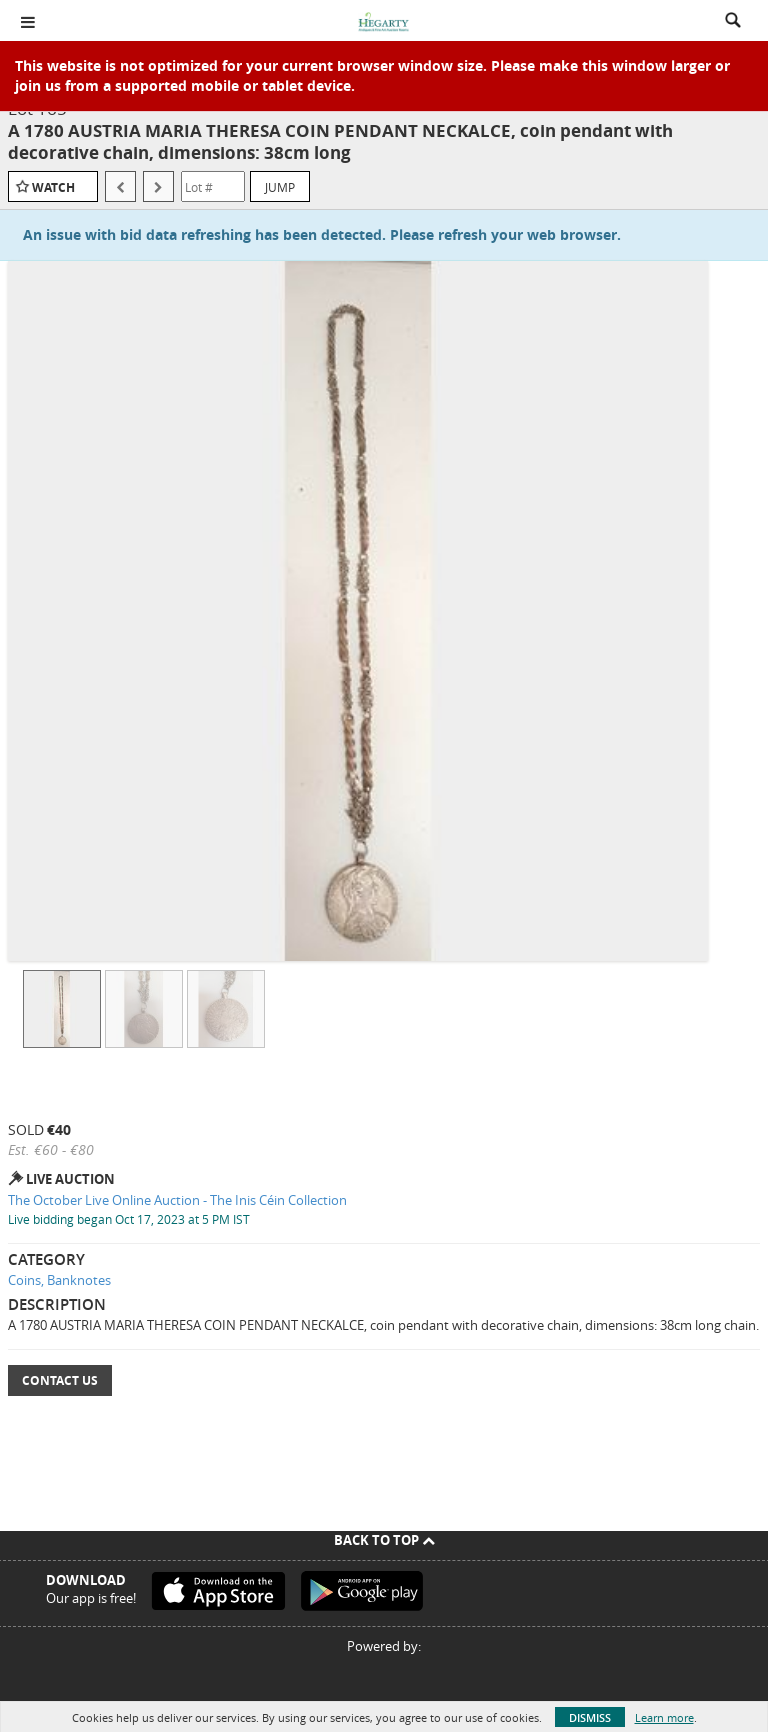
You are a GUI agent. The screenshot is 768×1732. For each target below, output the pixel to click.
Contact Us (60, 1380)
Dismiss (590, 1717)
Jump (280, 187)
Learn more (664, 1717)
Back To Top (384, 1540)
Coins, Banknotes (59, 1280)
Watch (53, 187)
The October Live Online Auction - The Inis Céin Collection (177, 1200)
